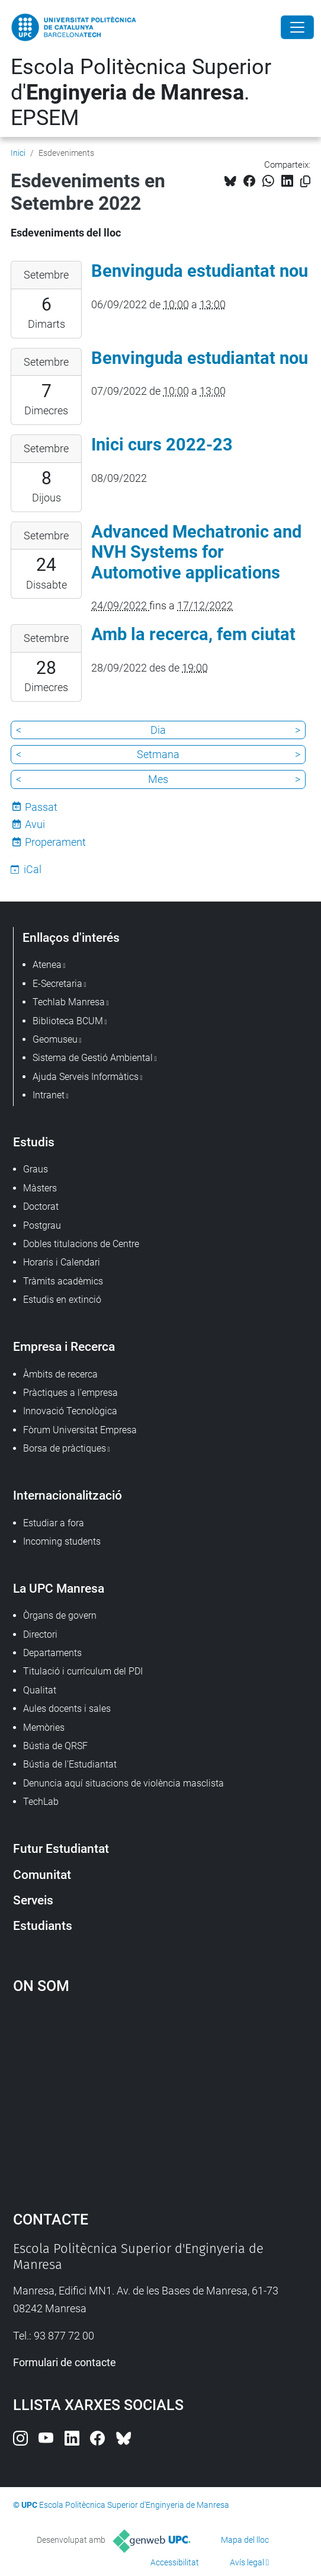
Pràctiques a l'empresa (70, 1392)
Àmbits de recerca (60, 1374)
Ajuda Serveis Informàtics (86, 1076)
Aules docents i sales (67, 1708)
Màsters (40, 1188)
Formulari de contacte (64, 2362)
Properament (55, 842)
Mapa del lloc (245, 2540)
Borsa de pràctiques (64, 1448)
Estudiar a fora (53, 1523)
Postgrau (42, 1225)
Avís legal (247, 2562)
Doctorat (41, 1206)
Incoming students (62, 1541)
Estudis (33, 1141)
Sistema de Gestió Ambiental (93, 1057)
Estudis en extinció (62, 1299)
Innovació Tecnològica (70, 1411)
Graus (35, 1169)
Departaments (52, 1652)
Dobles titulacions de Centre (81, 1243)
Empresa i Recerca (64, 1346)
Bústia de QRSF (55, 1746)
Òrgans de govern (60, 1615)
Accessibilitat (174, 2562)
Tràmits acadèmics (63, 1281)
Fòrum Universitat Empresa (80, 1430)
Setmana (158, 754)
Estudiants (42, 1925)
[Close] (297, 27)
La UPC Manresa (58, 1588)
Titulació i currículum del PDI (83, 1671)
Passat (41, 807)
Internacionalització (67, 1495)
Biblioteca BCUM (68, 1021)
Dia (158, 730)
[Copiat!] (305, 181)
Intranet (49, 1095)
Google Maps (161, 2097)
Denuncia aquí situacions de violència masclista (123, 1783)
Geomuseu (55, 1039)
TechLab (41, 1801)
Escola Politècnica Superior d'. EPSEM (141, 92)
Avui (35, 824)
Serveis (33, 1900)
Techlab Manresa (69, 1002)
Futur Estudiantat (61, 1848)
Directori (40, 1634)
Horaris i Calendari (61, 1262)
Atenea (47, 964)
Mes (158, 779)
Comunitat (42, 1874)
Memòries (44, 1727)
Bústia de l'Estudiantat (70, 1764)
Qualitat (39, 1690)
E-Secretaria (57, 983)
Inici (18, 153)
